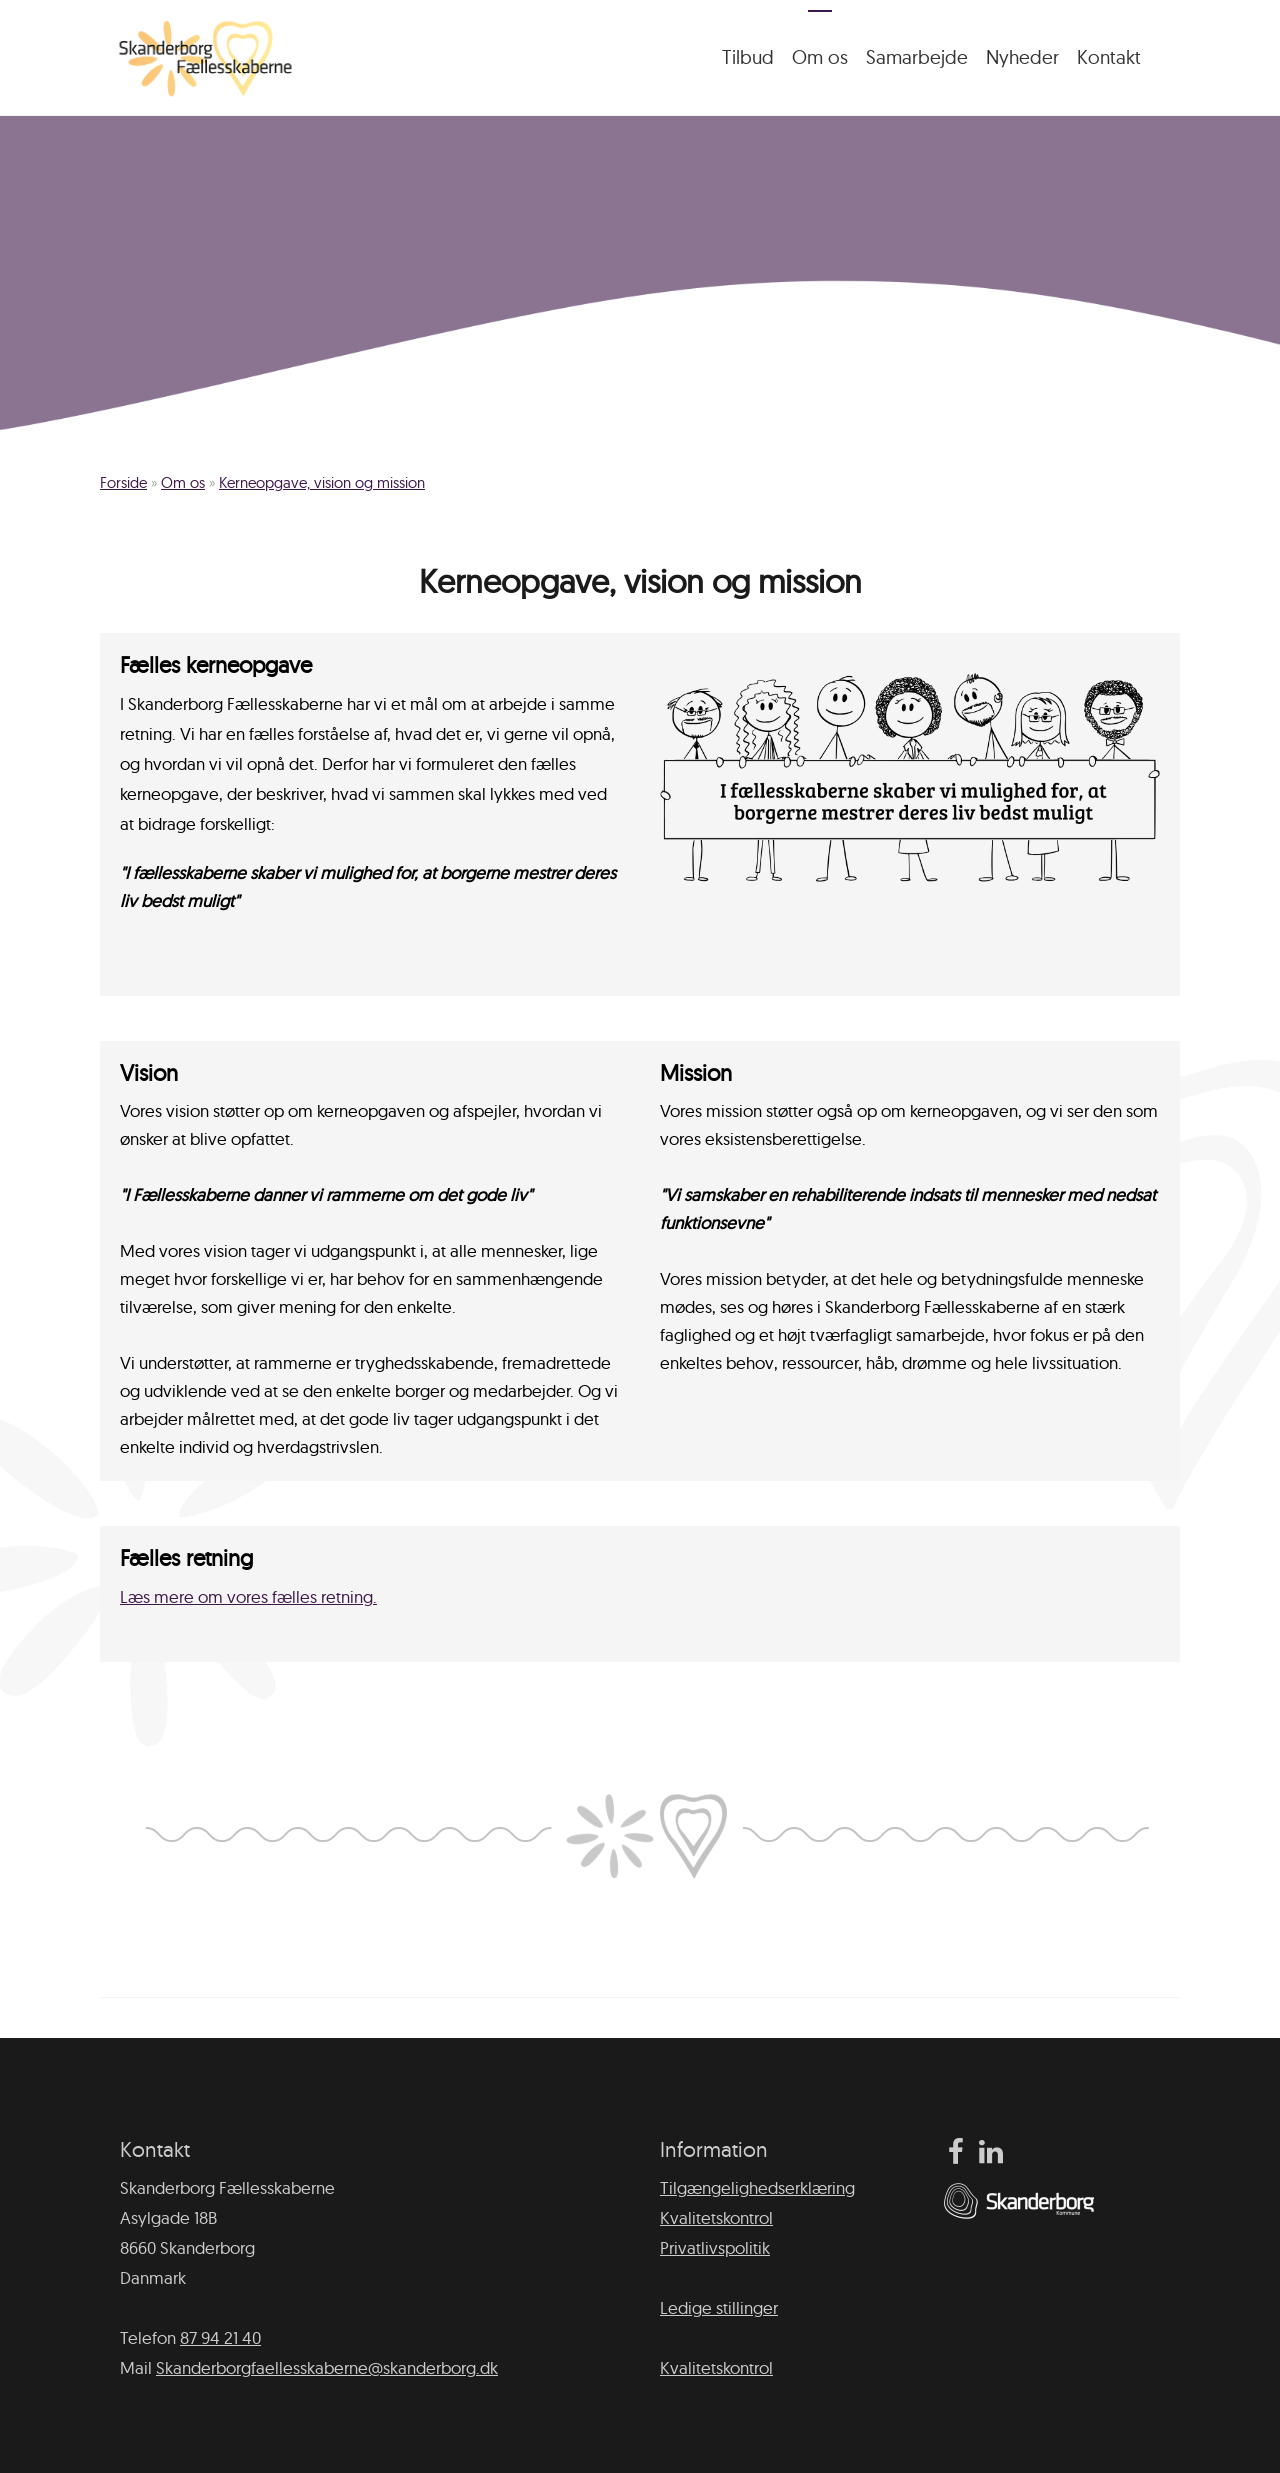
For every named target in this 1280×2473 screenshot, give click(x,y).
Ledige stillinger (719, 2307)
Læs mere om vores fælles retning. (248, 1596)
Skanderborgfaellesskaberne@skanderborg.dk (327, 2367)
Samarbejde (917, 57)
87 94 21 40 (220, 2337)
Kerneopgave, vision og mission (322, 482)
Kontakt (1109, 57)
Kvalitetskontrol (716, 2217)
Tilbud (748, 57)
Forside (123, 482)
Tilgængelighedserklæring (757, 2187)
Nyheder (1022, 57)
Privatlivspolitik (715, 2247)
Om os (820, 57)
